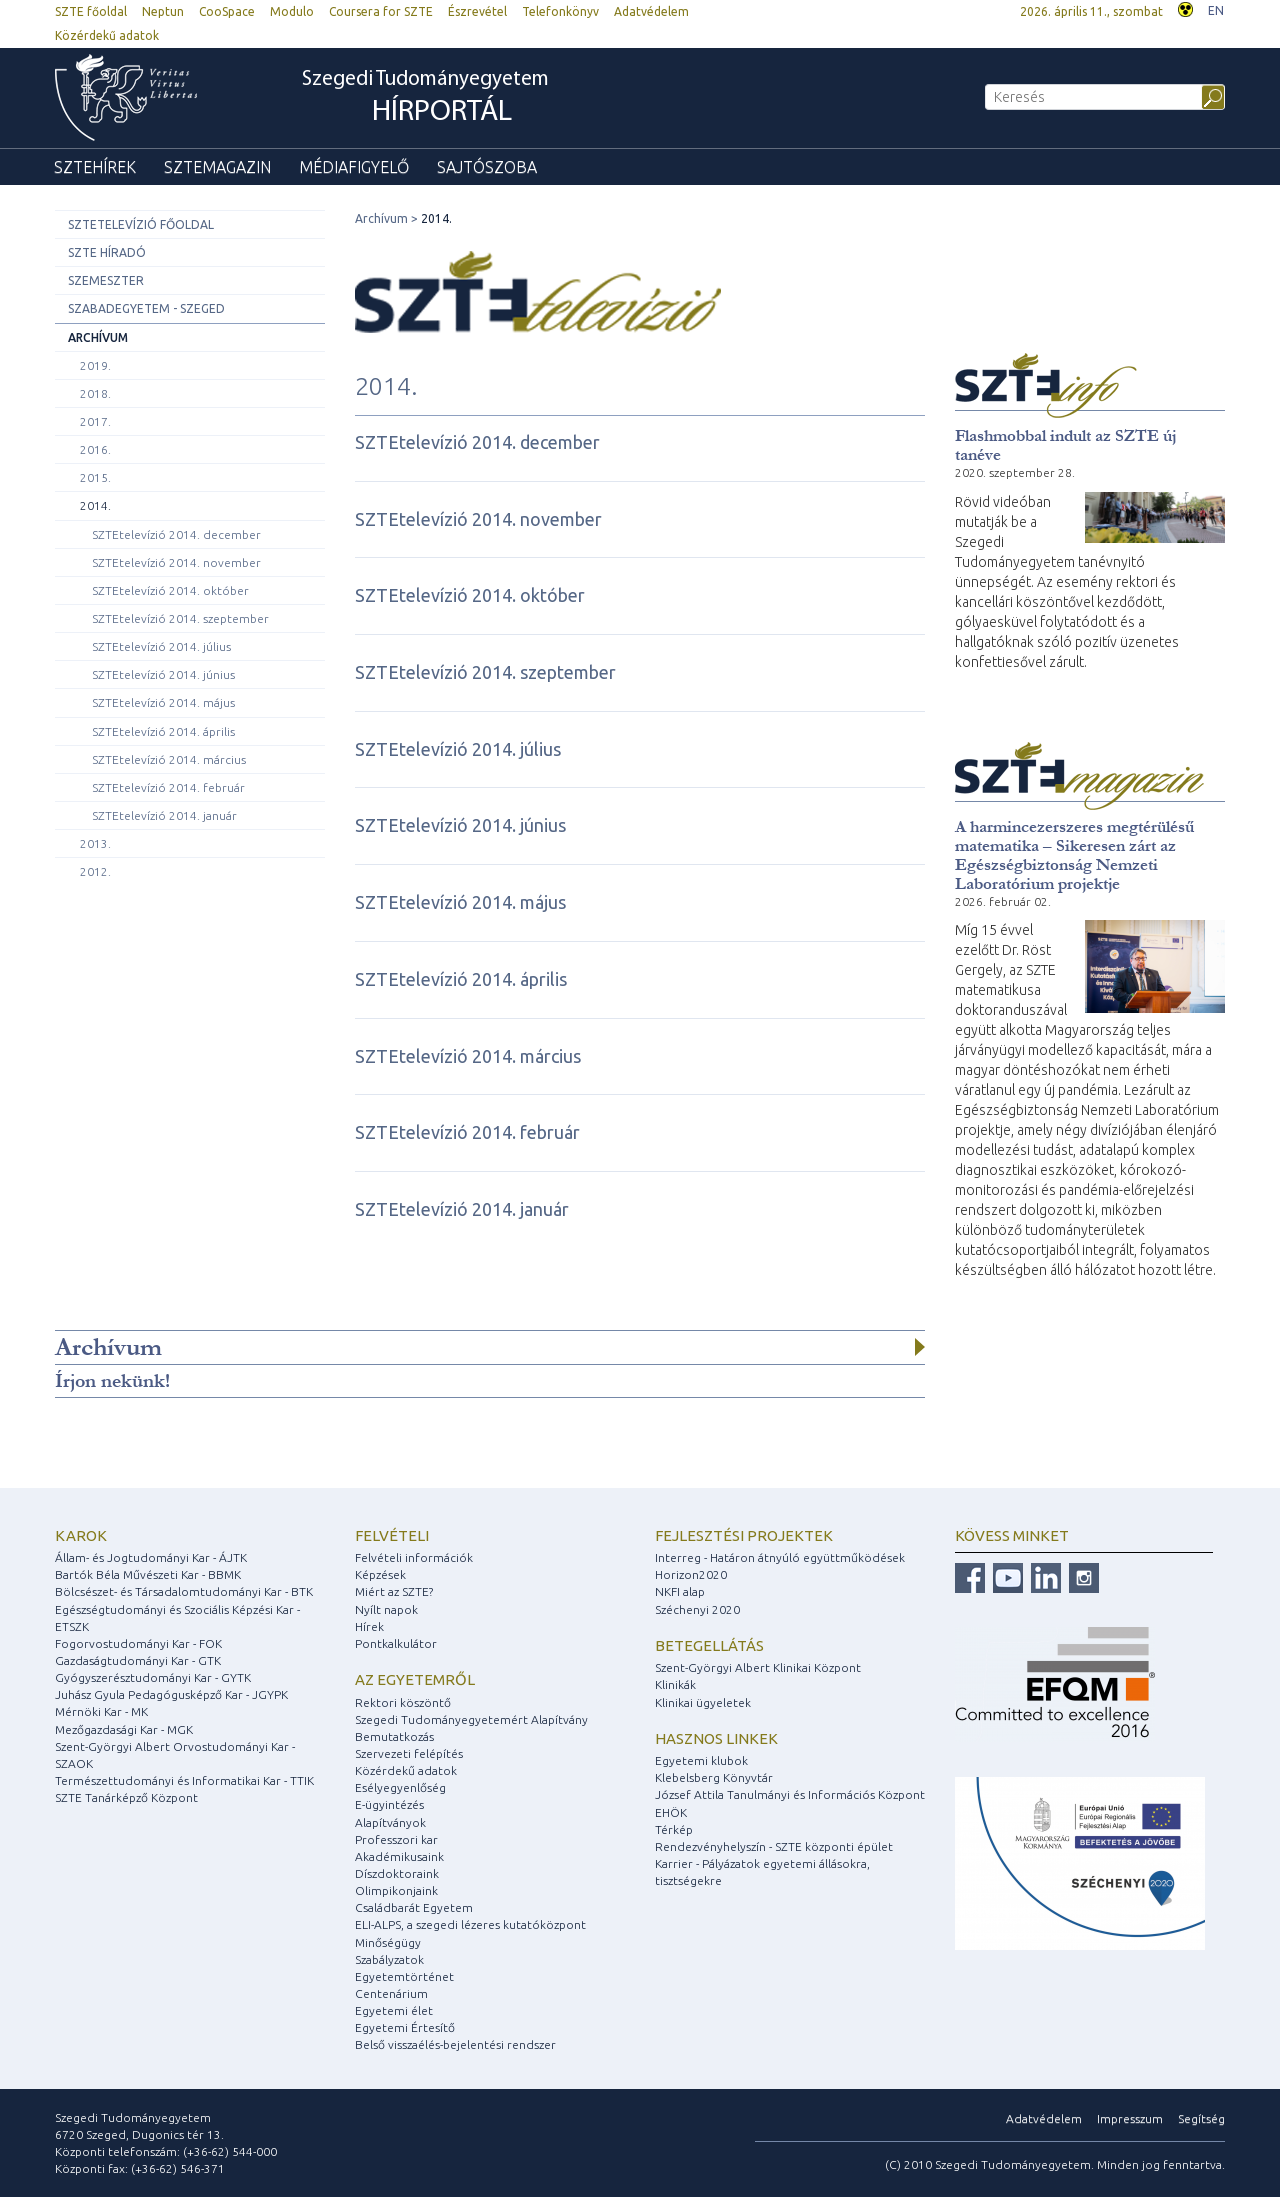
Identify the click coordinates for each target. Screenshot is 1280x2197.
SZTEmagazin (217, 167)
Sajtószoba (487, 167)
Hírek (369, 1626)
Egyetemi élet (394, 2010)
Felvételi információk (414, 1557)
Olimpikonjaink (396, 1890)
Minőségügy (388, 1942)
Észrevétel (477, 11)
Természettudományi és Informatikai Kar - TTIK (184, 1780)
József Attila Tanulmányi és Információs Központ (790, 1794)
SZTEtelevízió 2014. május (163, 702)
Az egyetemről (415, 1679)
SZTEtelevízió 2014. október (170, 590)
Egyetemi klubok (701, 1760)
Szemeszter (106, 280)
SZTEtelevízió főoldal (141, 224)
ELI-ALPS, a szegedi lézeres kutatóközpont (470, 1924)
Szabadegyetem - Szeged (146, 308)
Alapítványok (390, 1822)
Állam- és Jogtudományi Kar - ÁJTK (151, 1557)
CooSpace (227, 11)
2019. (95, 365)
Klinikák (675, 1684)
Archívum (98, 337)
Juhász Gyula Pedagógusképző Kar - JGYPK (171, 1694)
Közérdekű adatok (107, 35)
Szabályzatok (389, 1959)
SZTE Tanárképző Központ (126, 1797)
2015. (95, 477)
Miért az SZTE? (394, 1591)
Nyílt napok (386, 1609)
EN (1216, 10)
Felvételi (392, 1535)
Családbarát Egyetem (414, 1907)
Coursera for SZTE (381, 11)
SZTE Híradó (107, 252)
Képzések (380, 1574)
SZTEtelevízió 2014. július (161, 646)
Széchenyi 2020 (697, 1609)
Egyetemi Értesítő (405, 2027)
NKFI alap (680, 1591)
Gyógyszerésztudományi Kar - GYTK (153, 1677)
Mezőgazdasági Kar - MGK (124, 1729)
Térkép (674, 1829)
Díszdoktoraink (397, 1873)
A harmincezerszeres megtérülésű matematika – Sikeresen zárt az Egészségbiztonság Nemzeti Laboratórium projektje (1074, 855)
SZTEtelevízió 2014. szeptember (180, 618)
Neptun (163, 11)
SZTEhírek (95, 167)
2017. (95, 421)
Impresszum (1130, 2118)
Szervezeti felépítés (409, 1753)
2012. (95, 871)
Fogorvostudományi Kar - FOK (138, 1643)
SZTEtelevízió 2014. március (169, 759)
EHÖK (671, 1812)
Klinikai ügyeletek (703, 1702)
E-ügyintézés (389, 1804)
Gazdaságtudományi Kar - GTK (138, 1660)
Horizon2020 (691, 1574)
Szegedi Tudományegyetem (425, 99)
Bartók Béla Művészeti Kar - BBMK (148, 1574)
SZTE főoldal (91, 11)
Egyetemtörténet (404, 1976)
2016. (95, 449)
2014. (95, 505)
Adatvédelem (651, 11)
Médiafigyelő (354, 167)
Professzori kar (396, 1839)
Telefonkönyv (560, 11)
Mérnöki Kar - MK (101, 1711)
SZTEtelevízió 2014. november (176, 562)
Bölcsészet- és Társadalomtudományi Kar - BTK (184, 1591)
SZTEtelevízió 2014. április (163, 731)
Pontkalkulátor (396, 1643)
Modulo (292, 11)
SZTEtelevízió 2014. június (163, 674)
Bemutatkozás (394, 1736)
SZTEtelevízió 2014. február (168, 787)
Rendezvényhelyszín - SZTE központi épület (774, 1846)
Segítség (1201, 2118)
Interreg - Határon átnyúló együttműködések (780, 1557)
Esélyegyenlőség (400, 1787)
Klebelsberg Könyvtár (714, 1777)
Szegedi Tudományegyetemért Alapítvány (471, 1719)
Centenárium (391, 1993)
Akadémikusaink (399, 1856)
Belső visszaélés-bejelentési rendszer (455, 2044)
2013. (95, 843)
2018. (95, 393)
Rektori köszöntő (403, 1702)
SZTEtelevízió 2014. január (164, 815)
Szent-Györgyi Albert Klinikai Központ (758, 1667)
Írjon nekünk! (112, 1381)
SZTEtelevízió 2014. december (176, 534)
